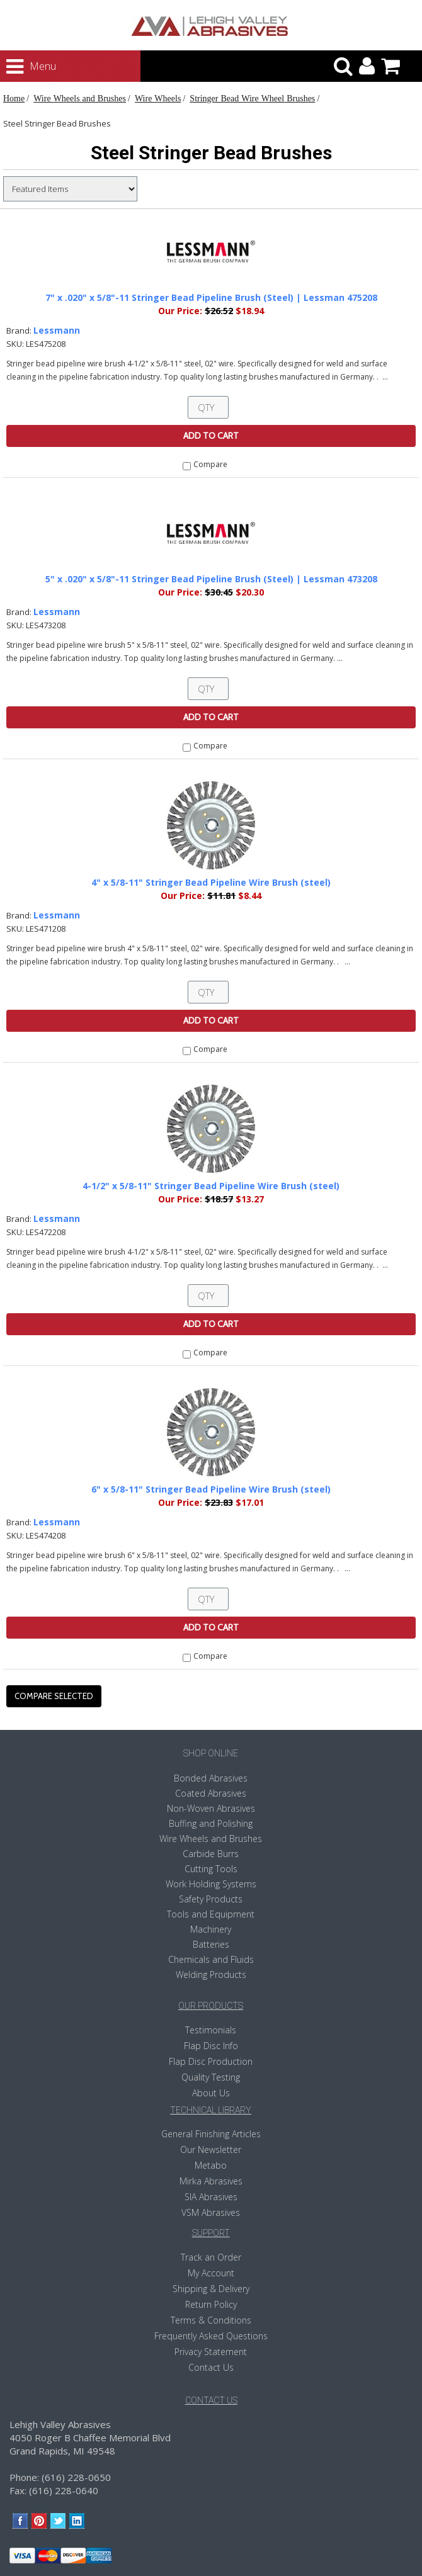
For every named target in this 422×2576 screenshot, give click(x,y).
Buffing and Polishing (211, 1823)
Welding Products (211, 1974)
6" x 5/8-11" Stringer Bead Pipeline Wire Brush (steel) (211, 1489)
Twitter (58, 2521)
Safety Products (210, 1899)
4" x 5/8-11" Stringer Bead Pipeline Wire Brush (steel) (211, 882)
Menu (19, 67)
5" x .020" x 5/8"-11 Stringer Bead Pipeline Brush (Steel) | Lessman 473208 (211, 579)
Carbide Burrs (211, 1854)
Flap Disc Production (211, 2061)
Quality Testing (210, 2077)
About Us (211, 2093)
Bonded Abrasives (211, 1778)
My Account (211, 2273)
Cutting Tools (211, 1869)
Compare (210, 464)
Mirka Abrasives (211, 2181)
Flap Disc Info (211, 2046)
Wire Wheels (158, 98)
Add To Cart (211, 435)
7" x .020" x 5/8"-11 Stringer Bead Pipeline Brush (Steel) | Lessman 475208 (211, 297)
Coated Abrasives (210, 1793)
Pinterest (39, 2521)
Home (14, 98)
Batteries (211, 1944)
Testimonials (210, 2030)
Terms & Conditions (211, 2320)
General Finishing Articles (211, 2134)
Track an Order (211, 2257)
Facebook (20, 2521)
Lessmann (56, 330)
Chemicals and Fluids (211, 1959)
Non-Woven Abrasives (211, 1808)
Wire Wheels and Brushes (79, 98)
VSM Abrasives (210, 2212)
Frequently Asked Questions (211, 2336)
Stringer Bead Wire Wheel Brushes (252, 98)
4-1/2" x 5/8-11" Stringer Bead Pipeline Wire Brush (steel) (211, 1186)
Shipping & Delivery (211, 2289)
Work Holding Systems (211, 1884)
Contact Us (211, 2367)
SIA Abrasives (211, 2197)
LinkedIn (77, 2521)
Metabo (211, 2165)
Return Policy (211, 2304)
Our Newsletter (210, 2149)
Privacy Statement (210, 2352)
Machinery (210, 1929)
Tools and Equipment (210, 1914)
